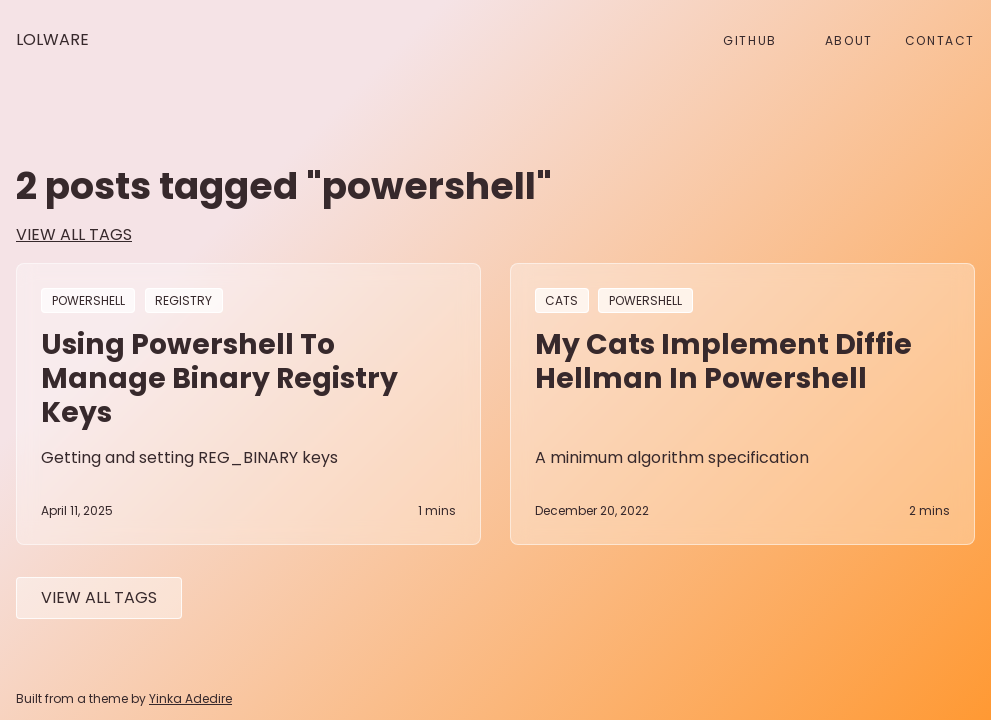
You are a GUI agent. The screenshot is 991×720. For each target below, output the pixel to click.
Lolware (52, 39)
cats (561, 300)
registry (183, 300)
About (849, 40)
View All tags (99, 597)
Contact (940, 40)
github (750, 40)
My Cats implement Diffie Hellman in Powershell (723, 361)
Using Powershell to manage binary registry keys (219, 378)
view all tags (74, 234)
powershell (88, 300)
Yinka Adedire (190, 698)
